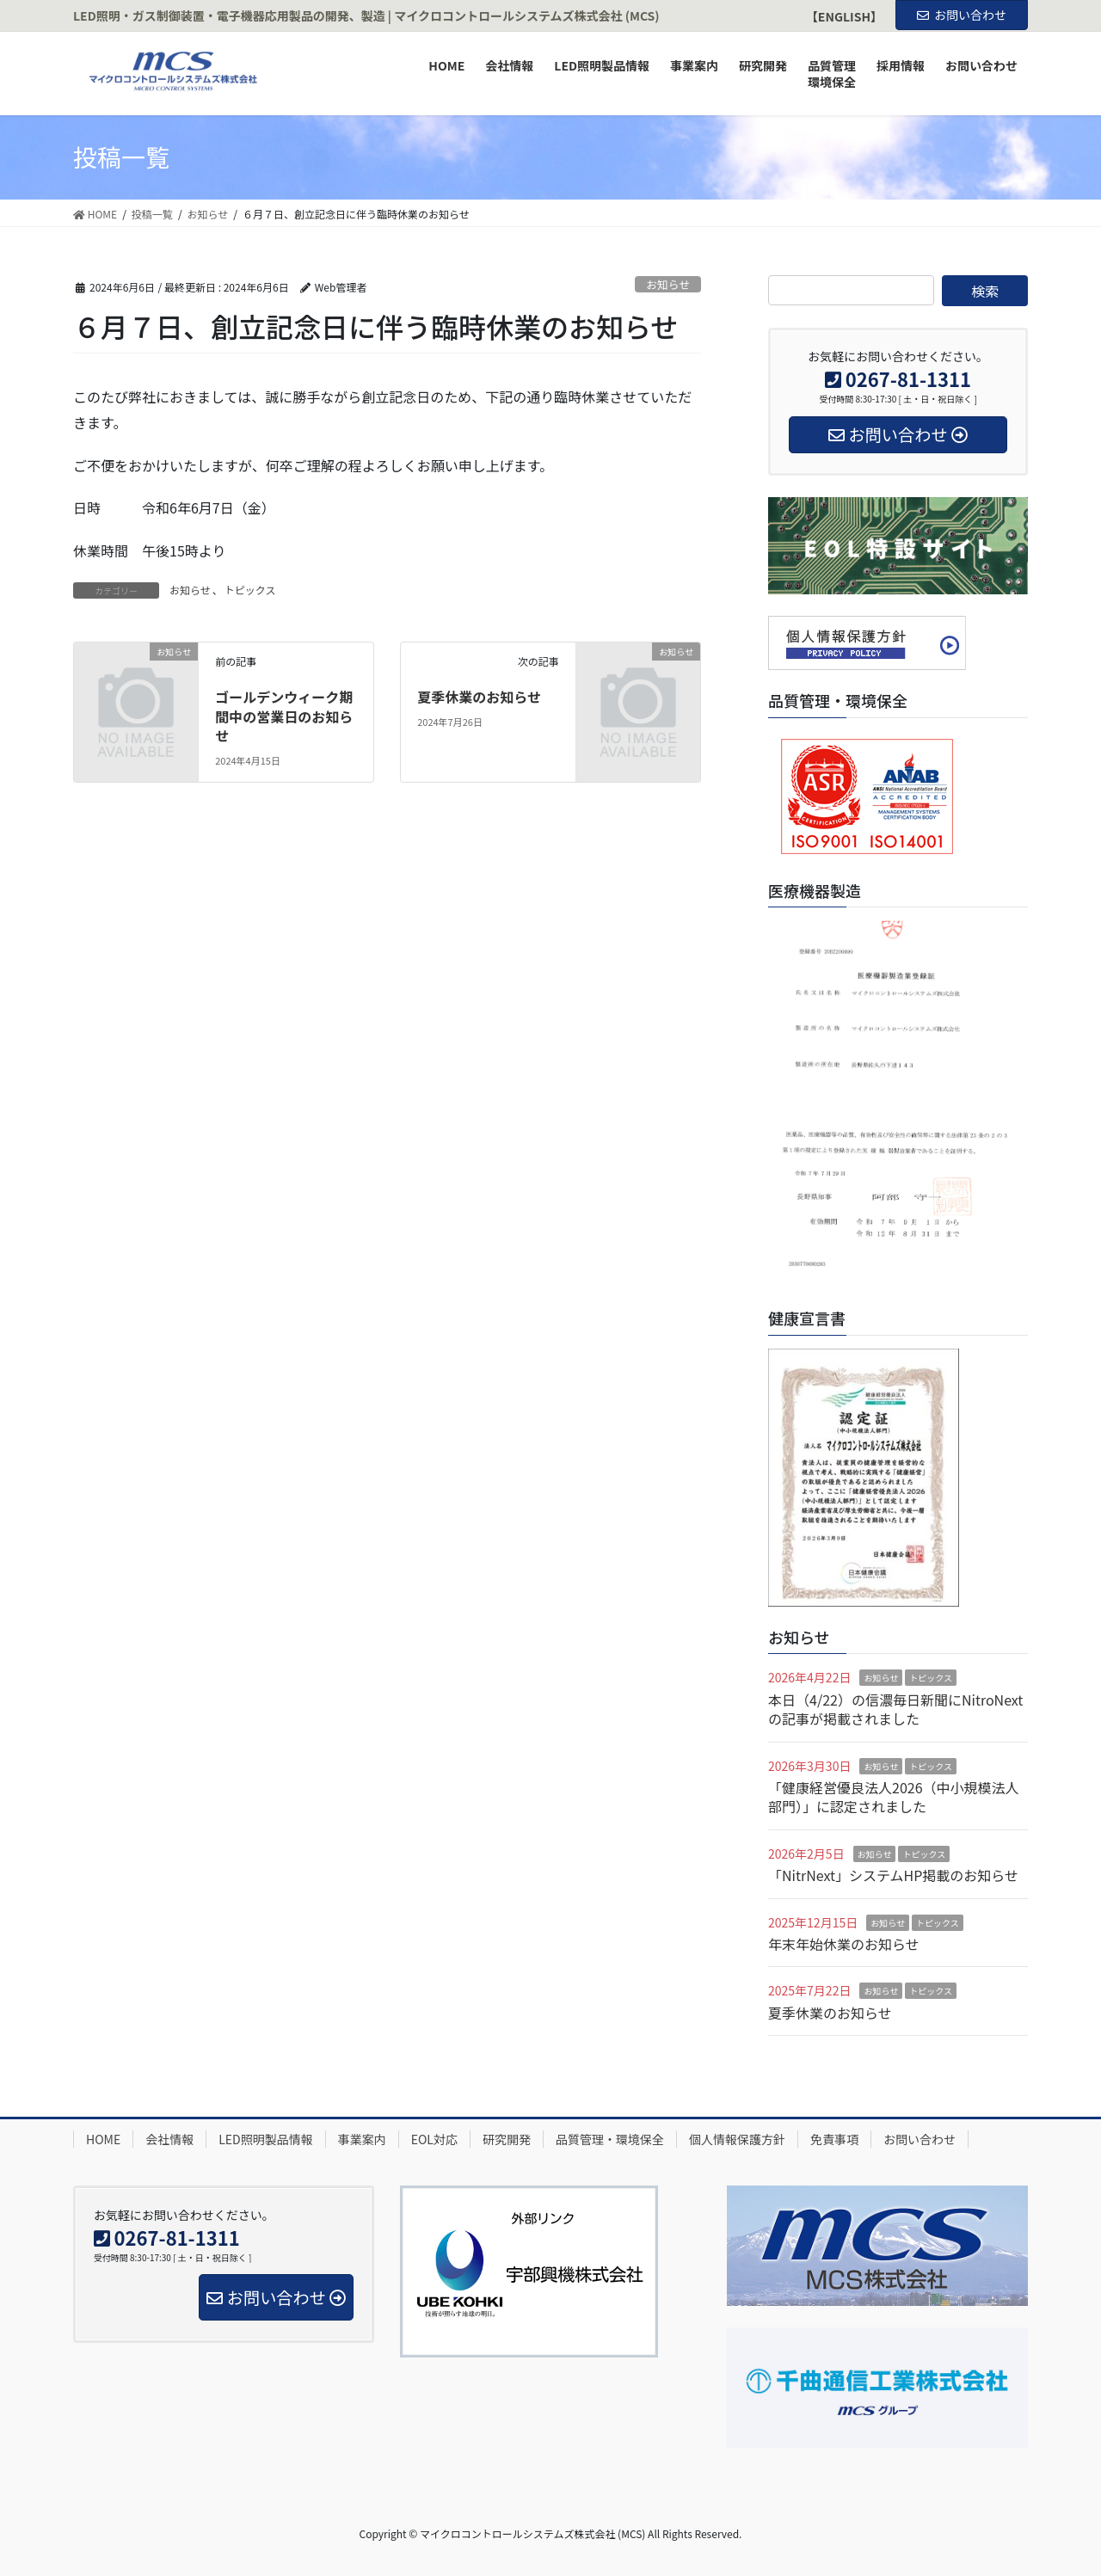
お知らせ (668, 284)
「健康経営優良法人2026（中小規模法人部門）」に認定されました (893, 1797)
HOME (103, 2139)
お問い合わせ (961, 14)
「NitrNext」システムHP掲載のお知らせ (893, 1875)
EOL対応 (434, 2139)
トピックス (250, 589)
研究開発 (507, 2139)
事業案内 (362, 2139)
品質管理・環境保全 (610, 2139)
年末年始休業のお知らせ (844, 1944)
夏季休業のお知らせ (479, 696)
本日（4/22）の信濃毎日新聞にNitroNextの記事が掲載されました (895, 1709)
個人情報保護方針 (737, 2139)
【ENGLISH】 (844, 16)
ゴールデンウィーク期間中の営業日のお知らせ (284, 716)
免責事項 (834, 2139)
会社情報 (169, 2139)
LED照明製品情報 (265, 2139)
